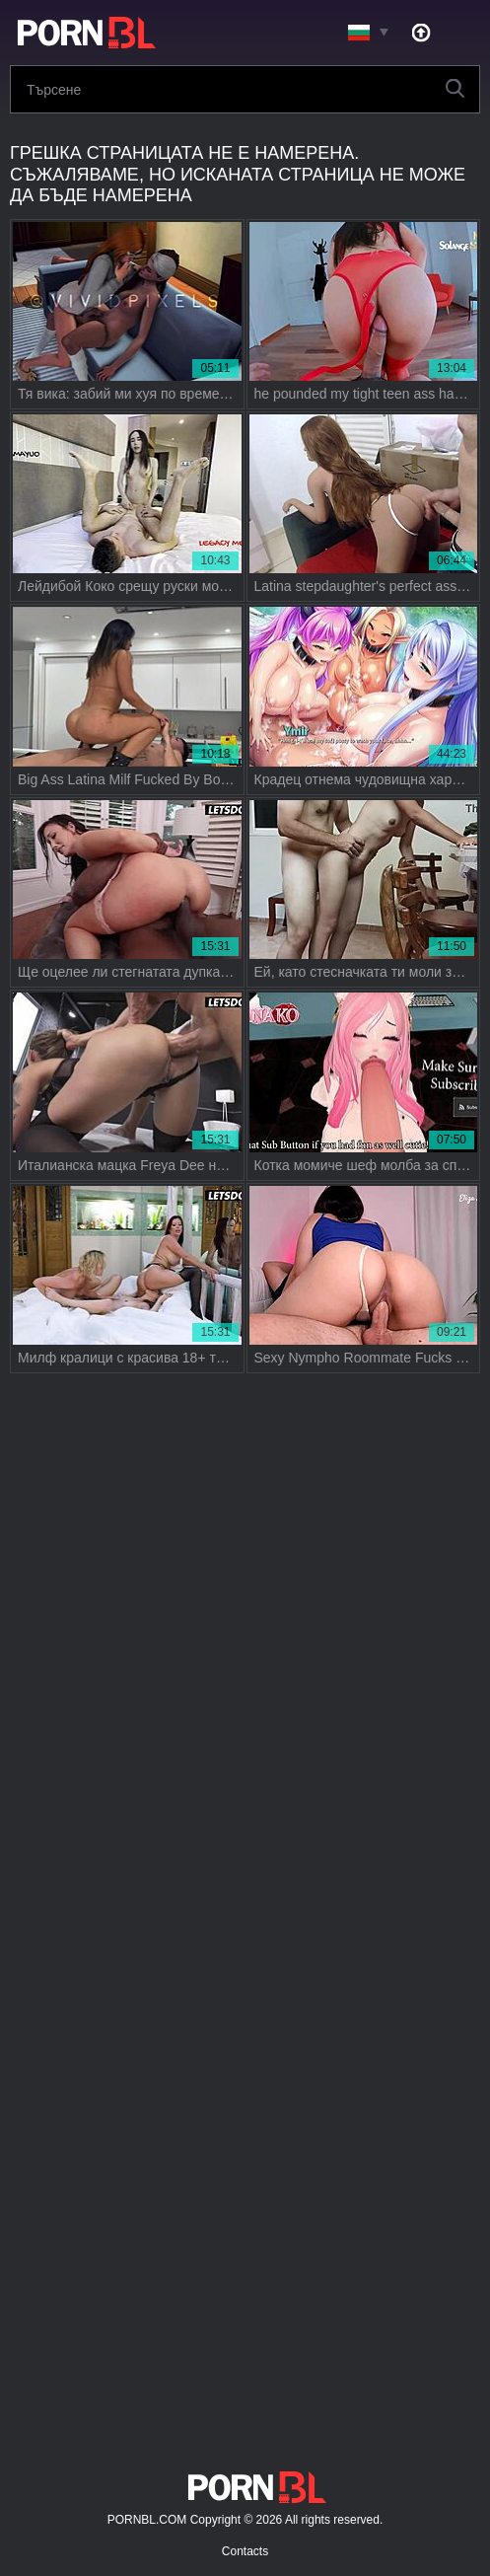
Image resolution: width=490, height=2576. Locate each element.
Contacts (245, 2551)
